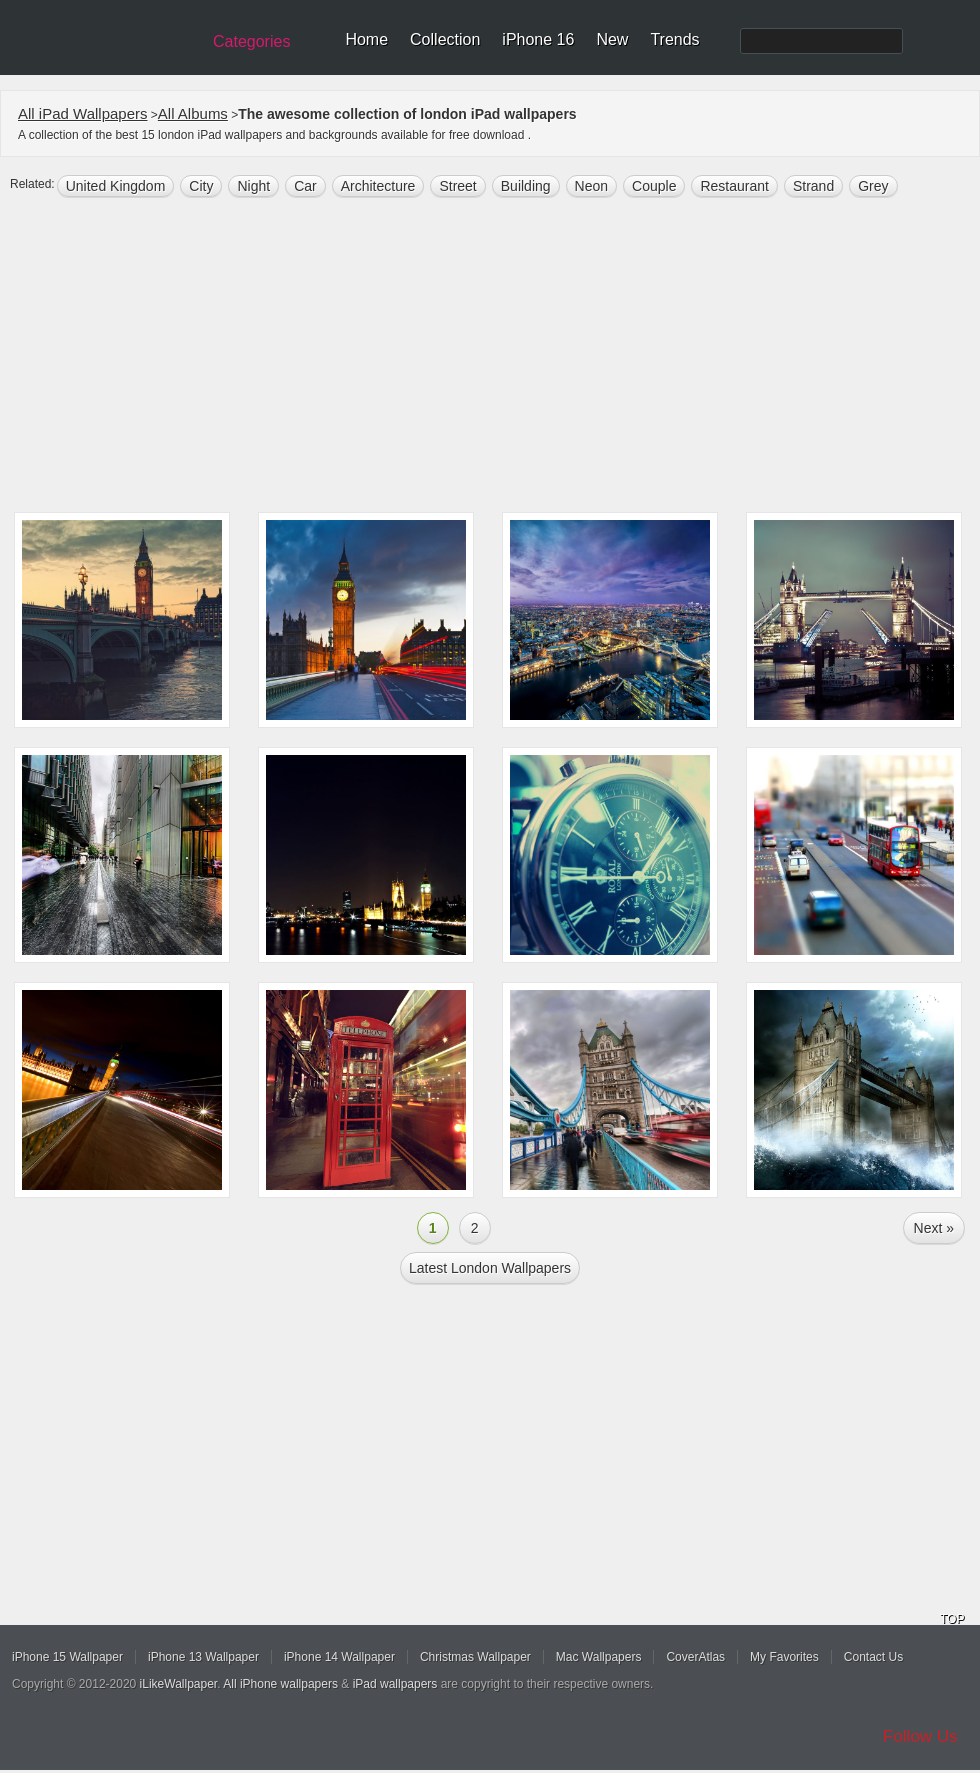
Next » (934, 1228)
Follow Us (920, 1736)
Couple (654, 186)
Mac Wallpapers (599, 1657)
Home (366, 39)
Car (305, 186)
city (201, 186)
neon (591, 186)
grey (873, 186)
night (253, 186)
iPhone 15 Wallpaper (67, 1657)
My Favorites (784, 1657)
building (526, 186)
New (612, 39)
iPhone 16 (538, 39)
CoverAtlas (695, 1657)
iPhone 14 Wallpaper (339, 1657)
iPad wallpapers (395, 1684)
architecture (378, 186)
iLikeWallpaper (179, 1684)
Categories (251, 41)
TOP (952, 1619)
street (457, 186)
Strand (813, 186)
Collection (445, 39)
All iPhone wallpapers (280, 1684)
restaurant (734, 186)
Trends (674, 39)
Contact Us (873, 1657)
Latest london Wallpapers (490, 1268)
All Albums (193, 113)
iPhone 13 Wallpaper (203, 1657)
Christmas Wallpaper (475, 1657)
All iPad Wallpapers (83, 113)
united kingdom (116, 186)
